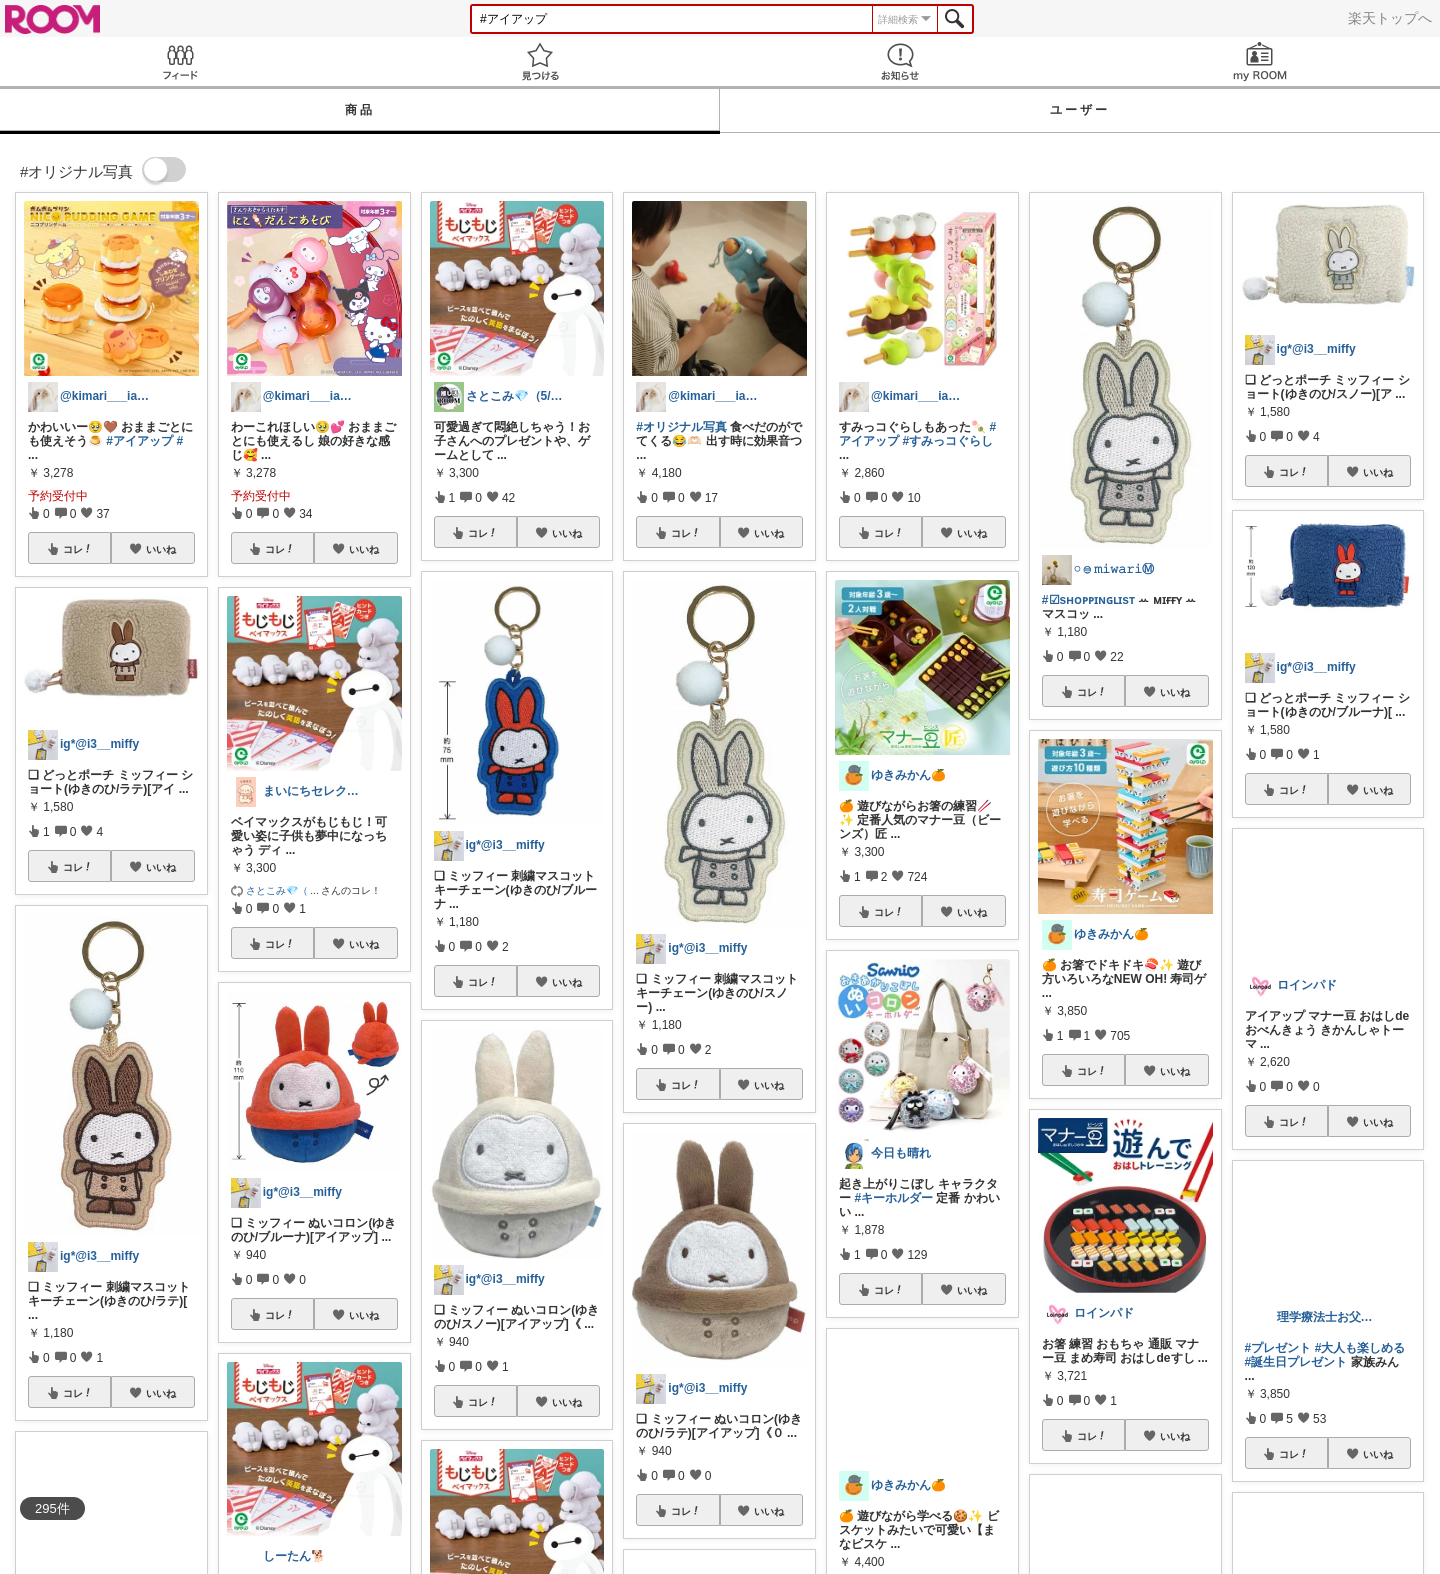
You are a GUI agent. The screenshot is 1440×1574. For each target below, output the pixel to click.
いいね (161, 549)
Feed (180, 61)
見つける (540, 61)
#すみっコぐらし (947, 441)
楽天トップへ (1390, 18)
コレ (78, 549)
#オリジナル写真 (681, 427)
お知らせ (900, 61)
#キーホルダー (893, 1198)
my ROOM (1260, 61)
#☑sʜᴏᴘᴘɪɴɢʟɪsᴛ (1088, 600)
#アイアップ (139, 441)
